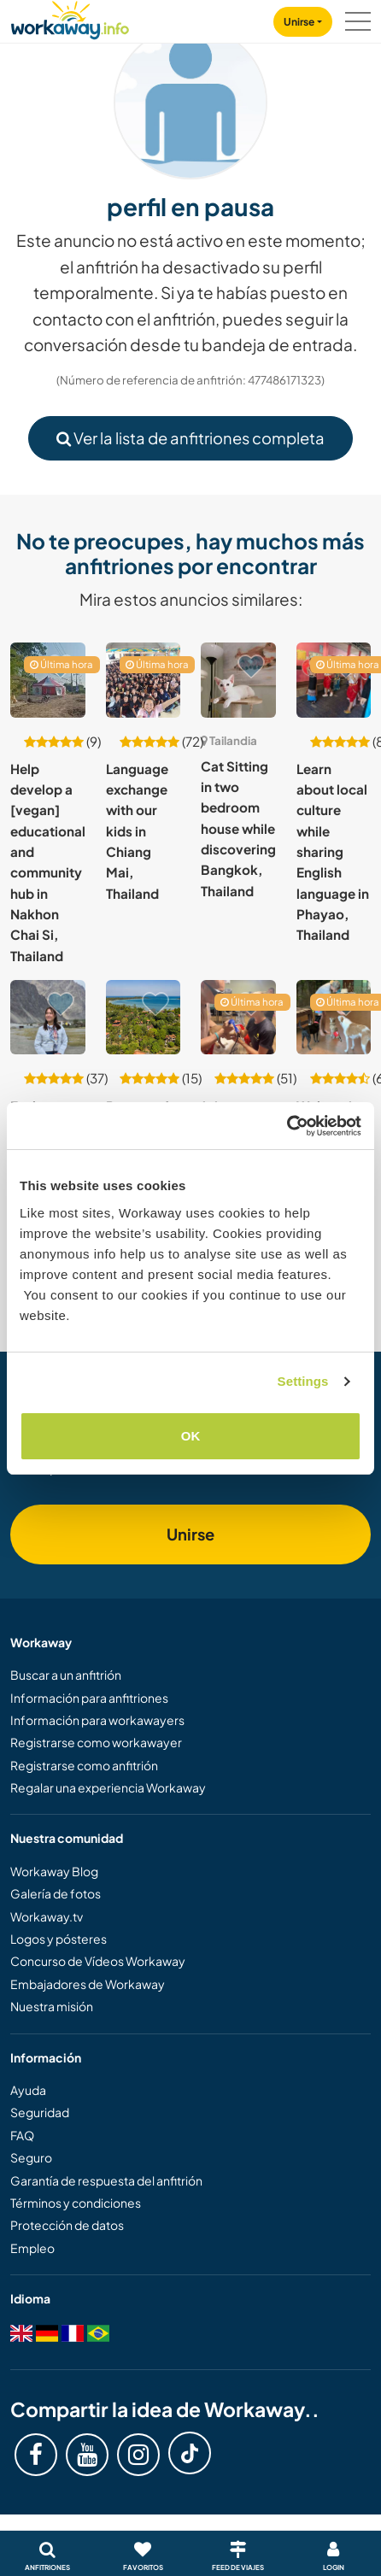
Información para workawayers (97, 1720)
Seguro (31, 2157)
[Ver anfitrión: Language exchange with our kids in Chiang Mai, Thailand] (143, 680)
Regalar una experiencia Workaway (108, 1787)
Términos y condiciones (75, 2202)
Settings (303, 1381)
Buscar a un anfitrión (65, 1674)
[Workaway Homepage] (70, 17)
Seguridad (39, 2112)
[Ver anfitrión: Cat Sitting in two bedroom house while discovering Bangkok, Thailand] (238, 680)
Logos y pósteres (58, 1938)
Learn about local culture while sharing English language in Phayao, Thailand (332, 851)
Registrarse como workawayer (96, 1742)
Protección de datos (67, 2225)
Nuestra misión (51, 2006)
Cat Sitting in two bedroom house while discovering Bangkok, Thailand (238, 828)
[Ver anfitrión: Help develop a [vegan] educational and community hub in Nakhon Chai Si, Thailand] (47, 680)
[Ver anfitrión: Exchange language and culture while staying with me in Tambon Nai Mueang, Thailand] (47, 1017)
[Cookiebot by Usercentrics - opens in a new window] (286, 1126)
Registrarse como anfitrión (84, 1765)
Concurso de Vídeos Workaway (97, 1961)
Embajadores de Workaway (87, 1984)
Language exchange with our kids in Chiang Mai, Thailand (137, 830)
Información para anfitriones (89, 1697)
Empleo (32, 2248)
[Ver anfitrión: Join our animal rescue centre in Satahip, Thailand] (238, 1017)
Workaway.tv (46, 1916)
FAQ (22, 2135)
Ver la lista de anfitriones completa (190, 438)
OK (191, 1436)
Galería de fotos (55, 1893)
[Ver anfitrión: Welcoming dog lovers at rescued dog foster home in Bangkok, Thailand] (334, 1017)
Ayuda (28, 2090)
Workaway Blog (54, 1871)
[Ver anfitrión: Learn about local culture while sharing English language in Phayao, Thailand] (334, 680)
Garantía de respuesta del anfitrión (106, 2180)
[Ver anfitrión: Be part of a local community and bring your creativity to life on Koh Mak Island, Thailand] (143, 1017)
